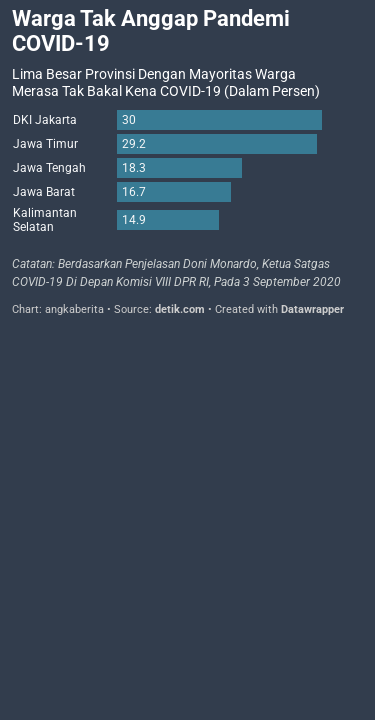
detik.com (180, 309)
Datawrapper (312, 309)
